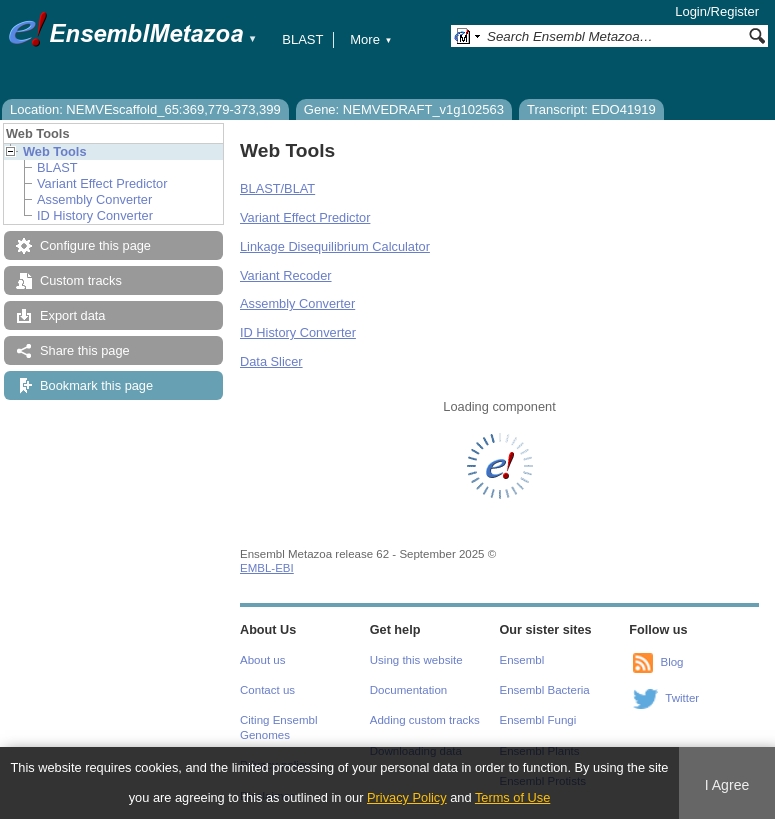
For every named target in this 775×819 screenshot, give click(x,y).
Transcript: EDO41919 (591, 109)
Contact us (267, 690)
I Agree (727, 785)
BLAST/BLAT (277, 188)
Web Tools (55, 151)
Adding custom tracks (425, 720)
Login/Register (717, 11)
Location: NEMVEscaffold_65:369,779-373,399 (145, 109)
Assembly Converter (94, 199)
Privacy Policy (407, 797)
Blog (671, 662)
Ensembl (522, 660)
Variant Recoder (286, 275)
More (371, 39)
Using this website (416, 660)
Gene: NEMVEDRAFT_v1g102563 (404, 109)
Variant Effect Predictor (102, 183)
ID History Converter (95, 215)
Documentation (408, 690)
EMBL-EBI (267, 568)
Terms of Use (512, 797)
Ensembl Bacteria (545, 690)
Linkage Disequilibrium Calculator (335, 246)
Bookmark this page (96, 385)
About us (262, 660)
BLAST (302, 39)
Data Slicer (271, 361)
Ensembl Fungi (538, 720)
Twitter (682, 698)
